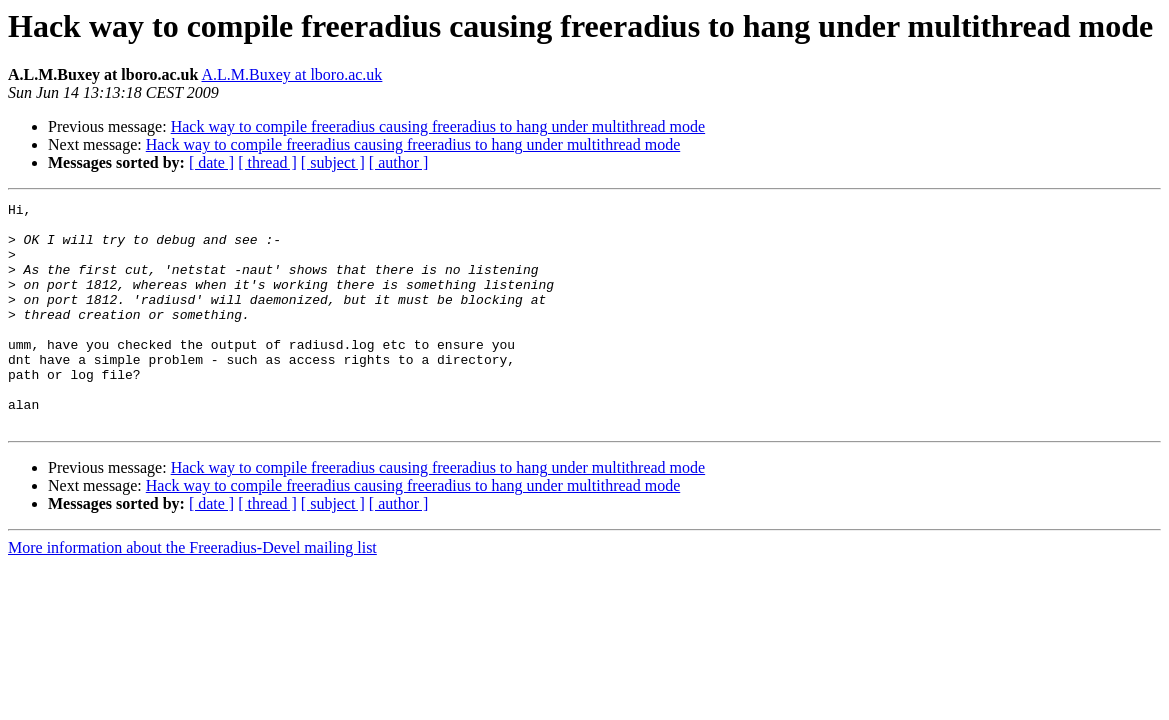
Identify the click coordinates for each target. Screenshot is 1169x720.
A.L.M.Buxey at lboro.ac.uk (292, 74)
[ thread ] (267, 162)
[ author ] (399, 162)
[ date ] (211, 162)
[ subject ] (333, 162)
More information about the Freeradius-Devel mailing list (192, 592)
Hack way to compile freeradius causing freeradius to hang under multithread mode (438, 126)
